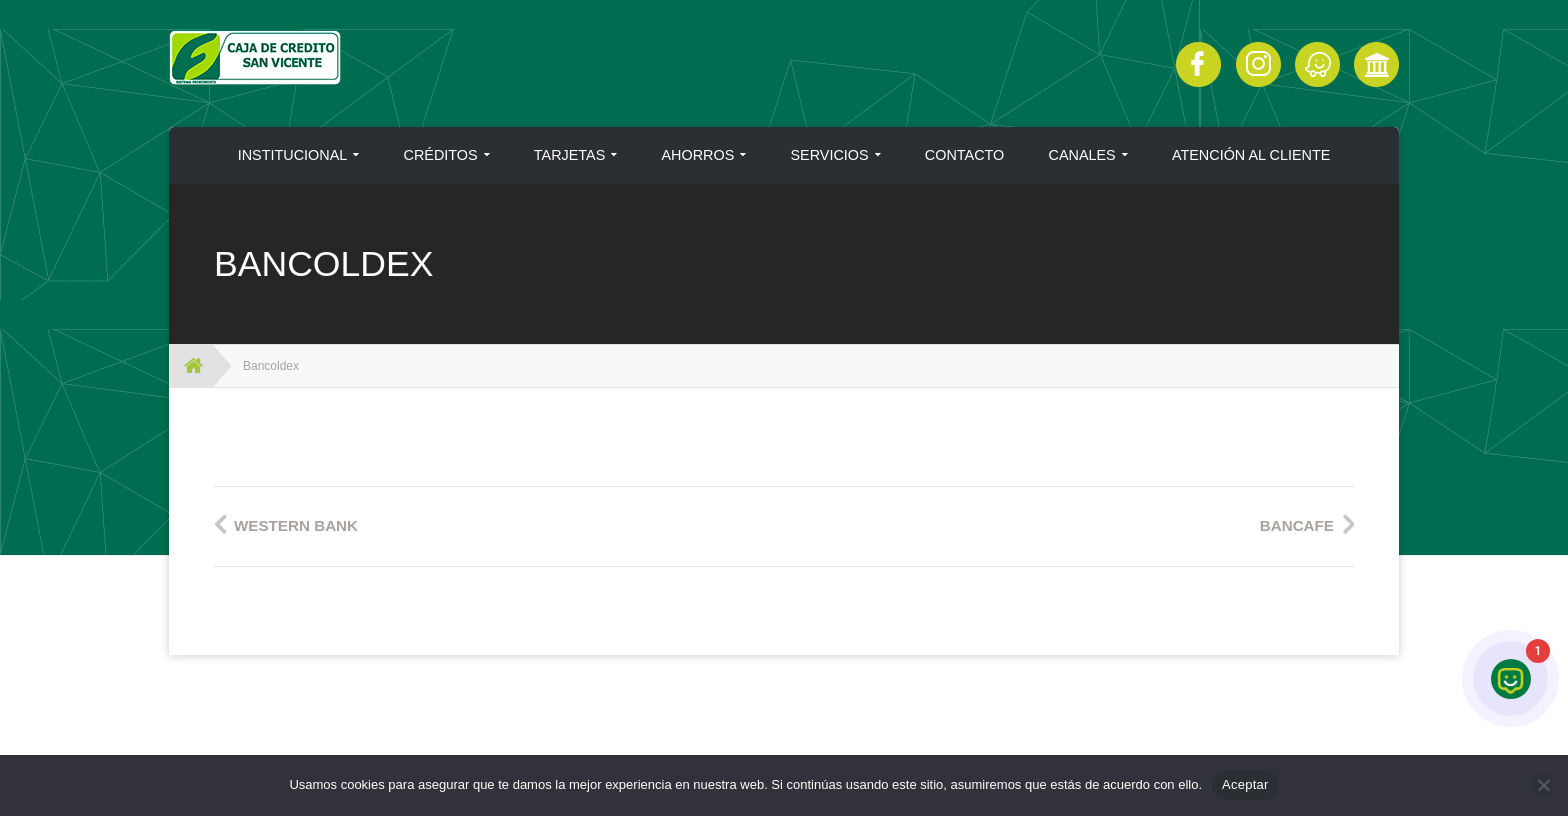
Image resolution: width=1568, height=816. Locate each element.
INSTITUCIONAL (293, 155)
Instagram (1258, 64)
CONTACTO (964, 155)
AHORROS (698, 155)
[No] (1543, 785)
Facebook (1198, 64)
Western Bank (296, 525)
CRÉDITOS (441, 155)
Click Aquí (1317, 64)
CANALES (1082, 155)
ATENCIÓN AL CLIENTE (1251, 155)
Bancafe (1297, 525)
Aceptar (1245, 784)
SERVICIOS (830, 155)
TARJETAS (569, 155)
